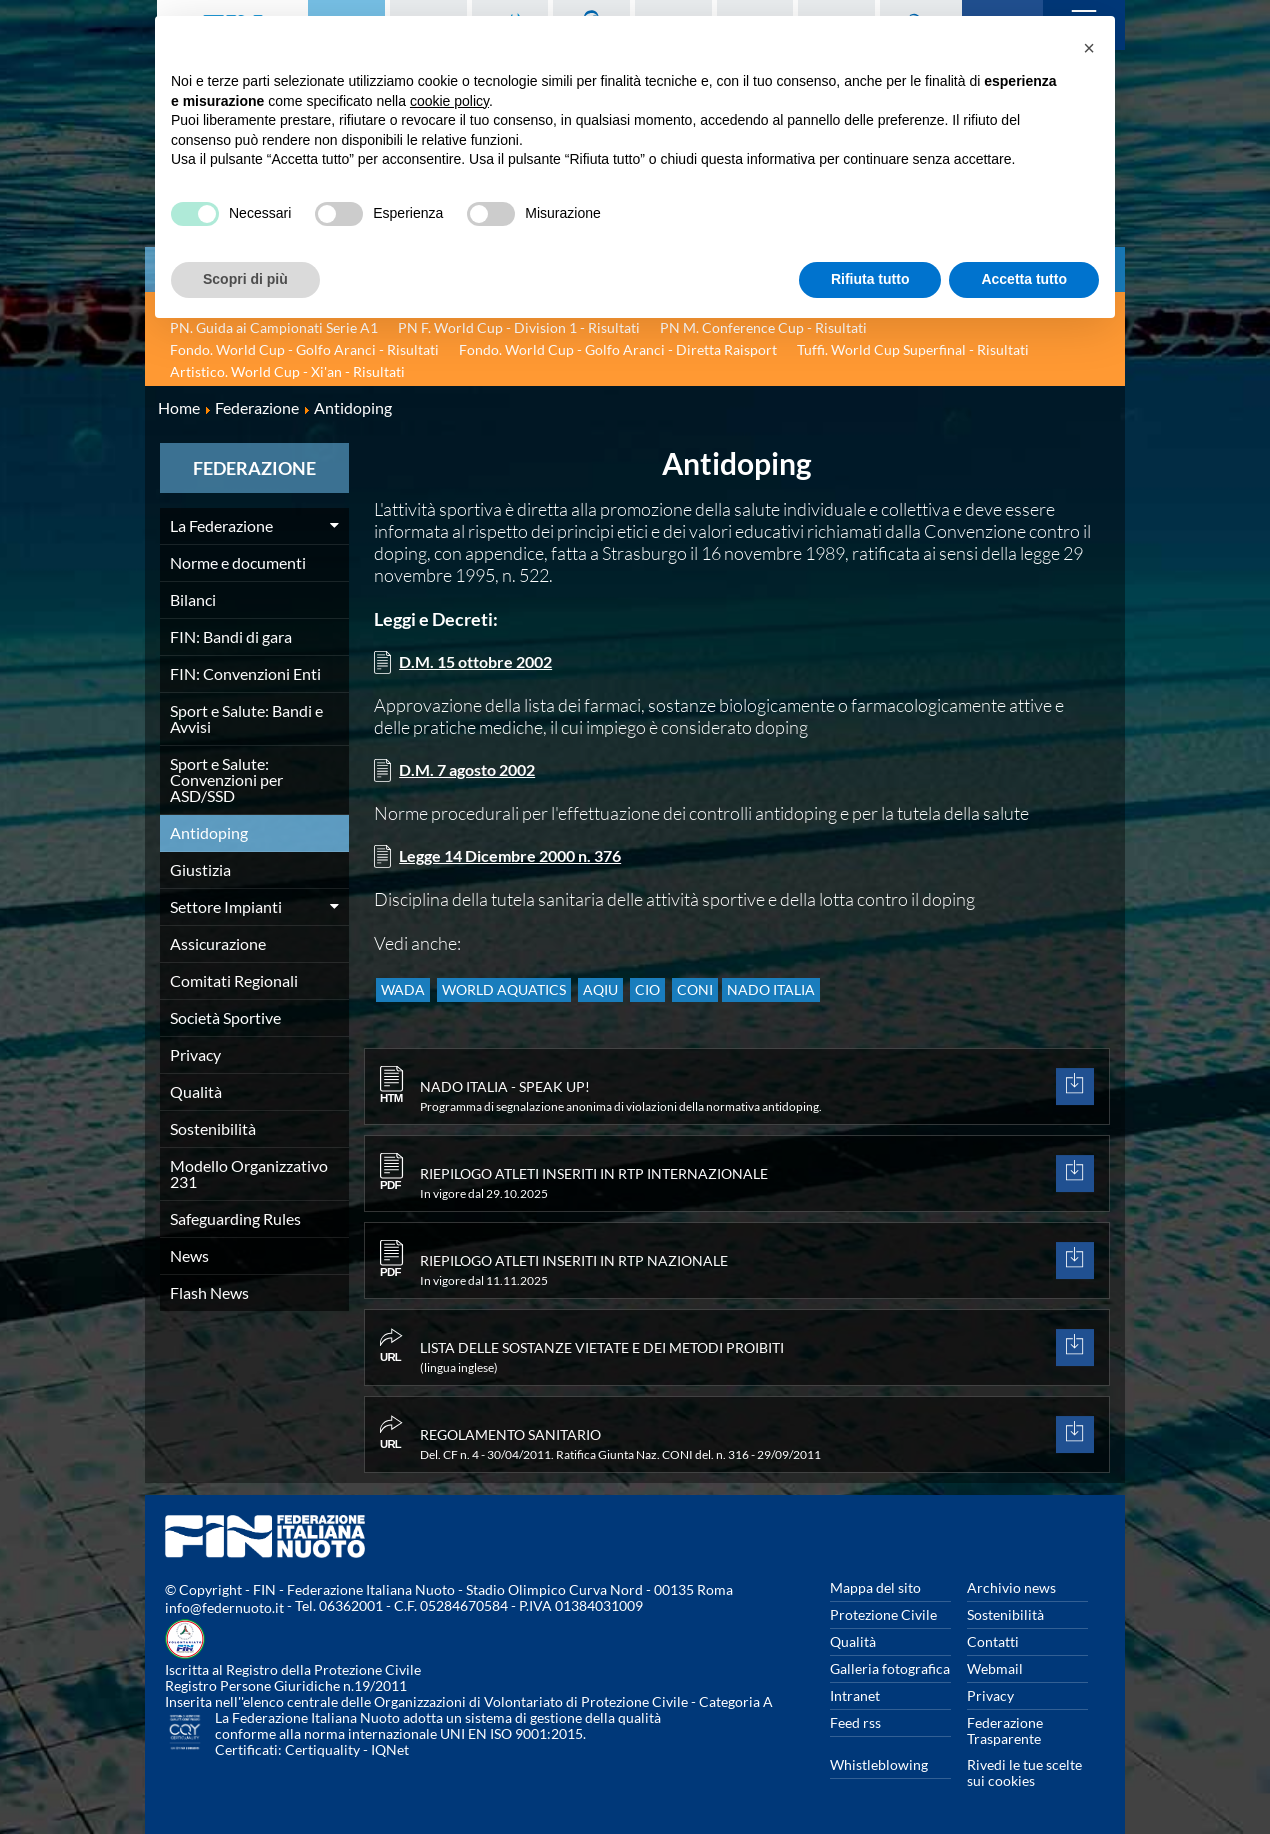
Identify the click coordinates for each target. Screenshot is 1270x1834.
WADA (408, 998)
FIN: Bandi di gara (231, 636)
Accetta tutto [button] (1024, 279)
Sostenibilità (213, 1128)
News (189, 1255)
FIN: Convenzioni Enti (245, 673)
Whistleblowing (879, 1764)
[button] (1089, 48)
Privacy (195, 1054)
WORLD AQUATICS (519, 998)
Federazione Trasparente (1005, 1730)
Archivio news (1011, 1587)
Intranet (855, 1695)
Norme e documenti (238, 562)
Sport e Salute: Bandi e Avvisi (246, 718)
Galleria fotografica (890, 1668)
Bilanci (193, 599)
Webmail (995, 1668)
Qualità (196, 1091)
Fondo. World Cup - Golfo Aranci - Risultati (304, 349)
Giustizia (200, 869)
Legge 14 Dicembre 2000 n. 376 (521, 861)
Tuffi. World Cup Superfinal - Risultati (913, 349)
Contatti (993, 1641)
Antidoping (209, 832)
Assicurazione (218, 943)
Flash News (209, 1292)
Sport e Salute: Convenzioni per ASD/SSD (226, 779)
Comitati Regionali (234, 980)
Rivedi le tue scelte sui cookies (1024, 1772)
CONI (740, 998)
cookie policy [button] (449, 101)
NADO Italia (826, 998)
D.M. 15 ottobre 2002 (483, 663)
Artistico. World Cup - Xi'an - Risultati (287, 371)
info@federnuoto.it (224, 1607)
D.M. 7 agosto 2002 (474, 773)
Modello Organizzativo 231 (249, 1173)
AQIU (625, 998)
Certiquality (322, 1749)
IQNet (390, 1749)
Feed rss (855, 1722)
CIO (682, 998)
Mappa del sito (875, 1587)
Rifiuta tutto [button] (870, 279)
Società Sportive (225, 1017)
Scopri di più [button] (245, 279)
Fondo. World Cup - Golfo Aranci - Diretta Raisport (618, 349)
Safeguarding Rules (235, 1218)
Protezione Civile (883, 1614)
